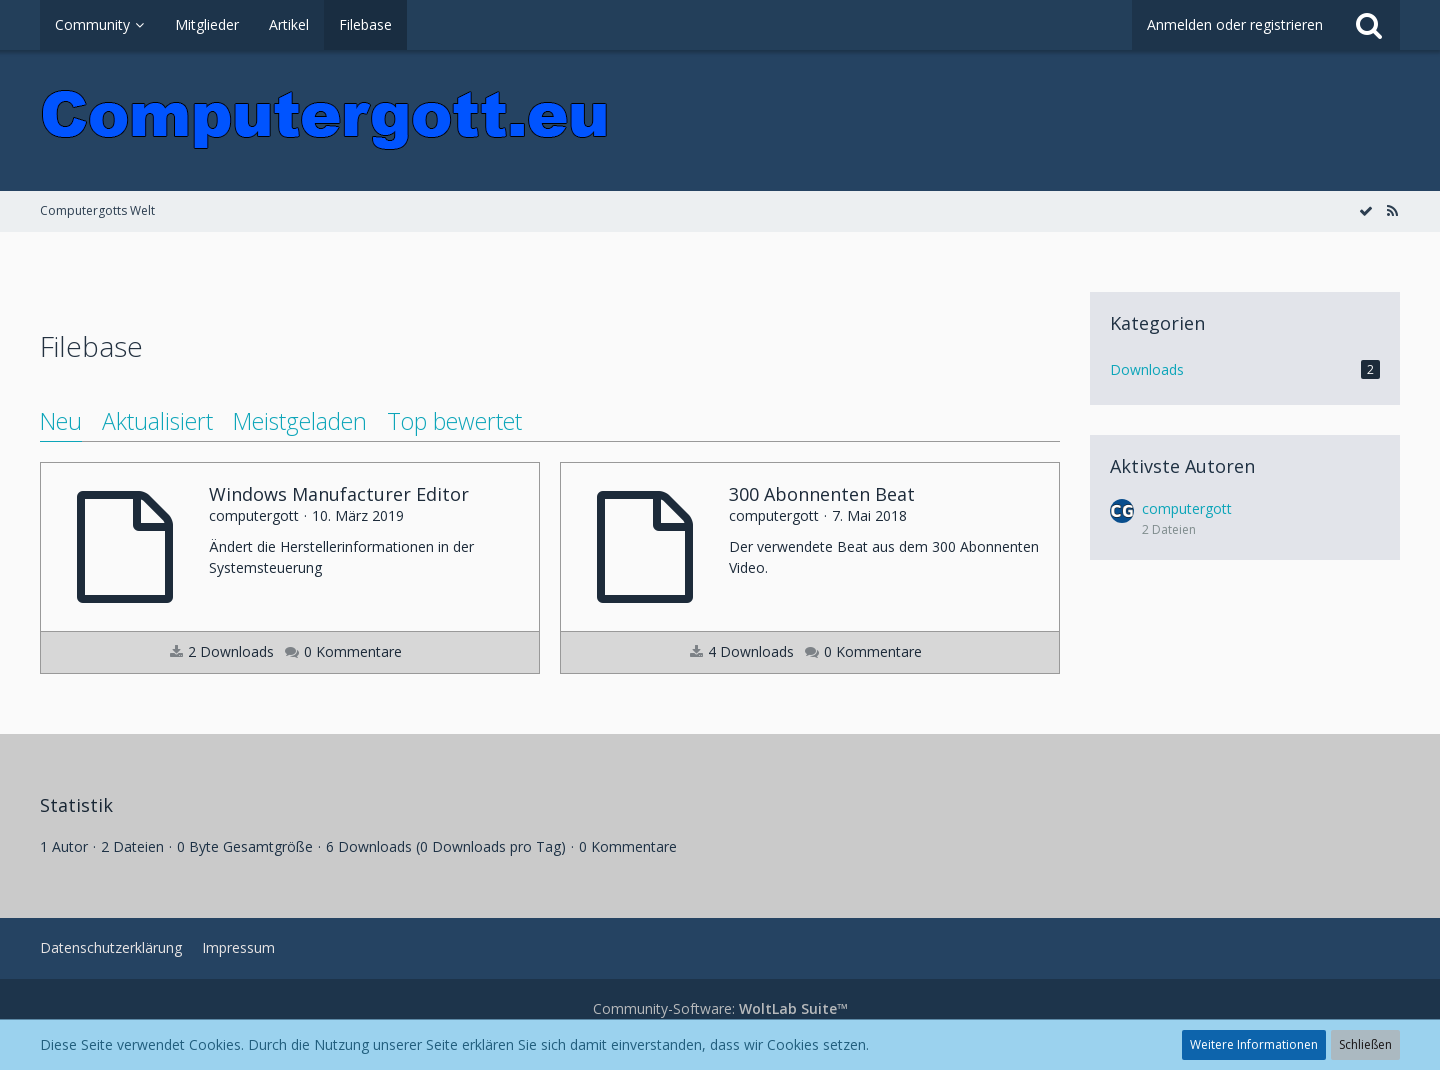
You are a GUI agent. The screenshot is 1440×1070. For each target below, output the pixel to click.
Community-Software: (720, 1008)
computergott (1187, 508)
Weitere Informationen (1254, 1044)
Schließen (1365, 1044)
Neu (61, 421)
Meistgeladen (300, 421)
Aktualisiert (157, 421)
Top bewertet (454, 421)
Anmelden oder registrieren (1235, 24)
